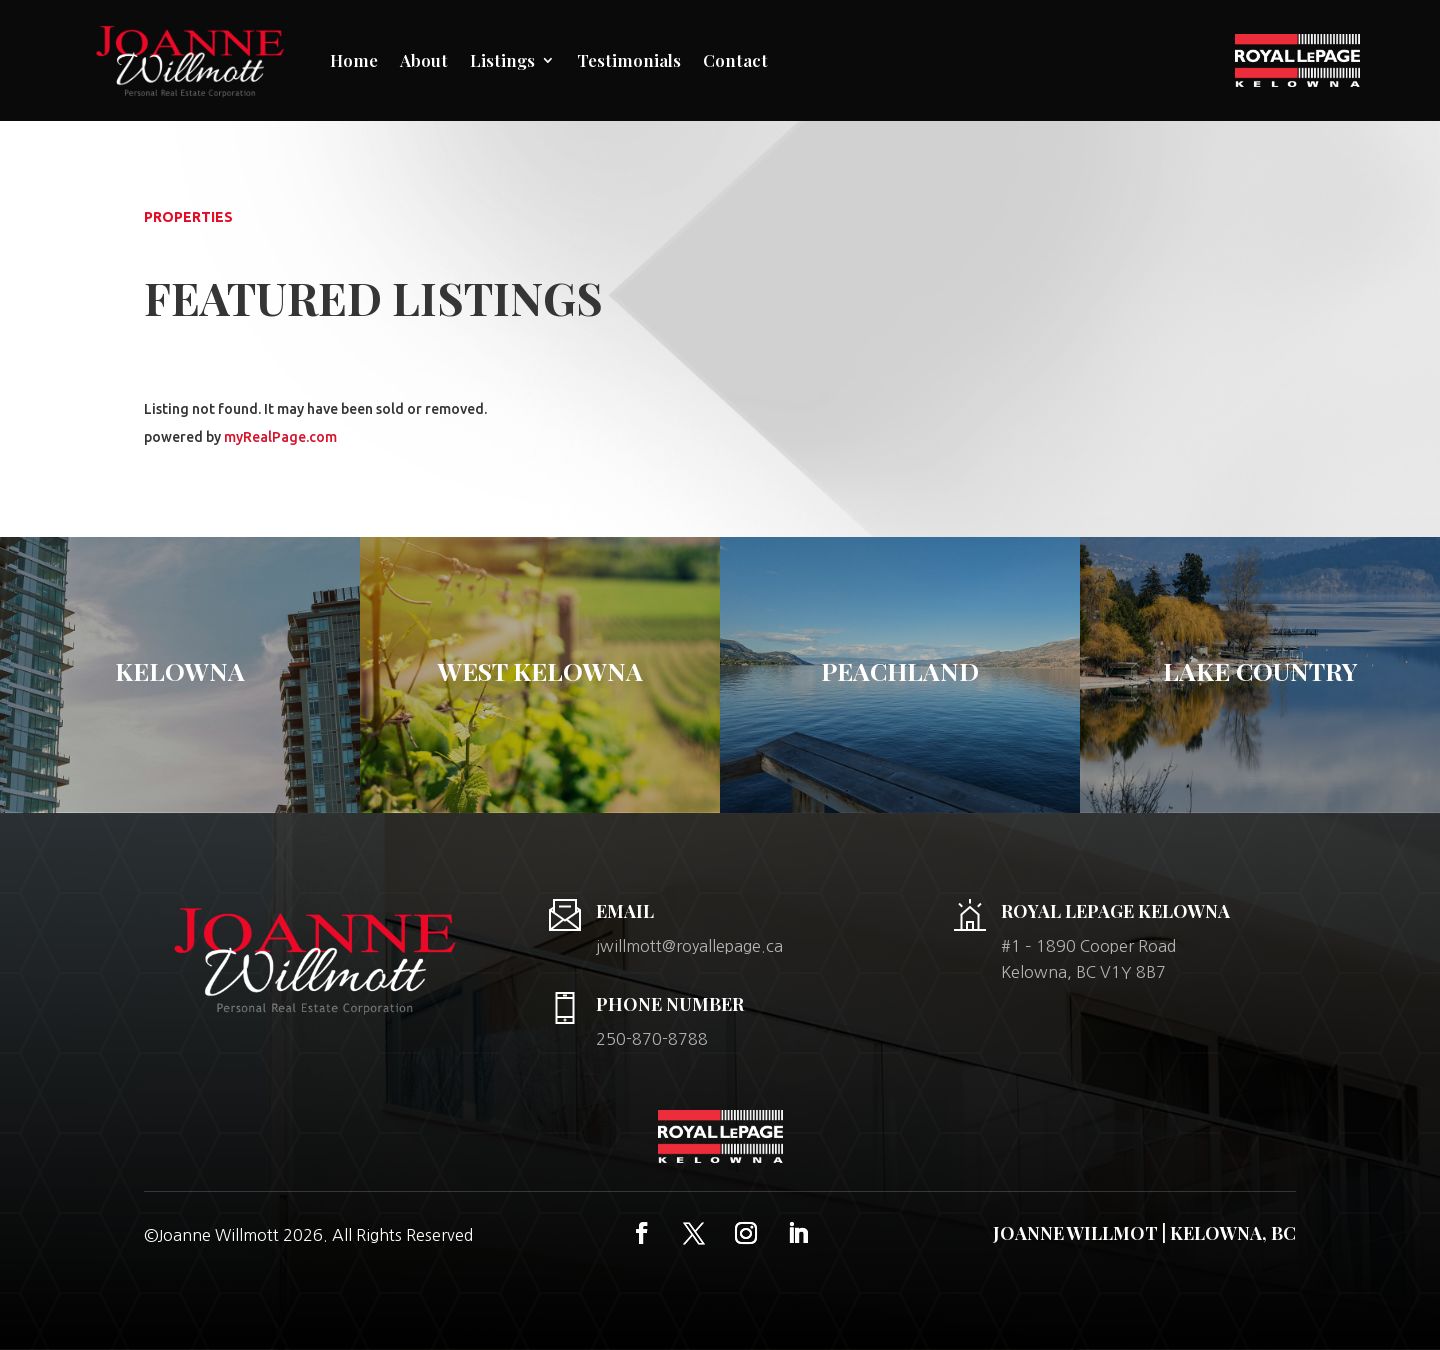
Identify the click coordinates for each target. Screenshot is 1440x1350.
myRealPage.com (280, 437)
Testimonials (629, 60)
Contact (735, 60)
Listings (502, 60)
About (424, 60)
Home (354, 60)
